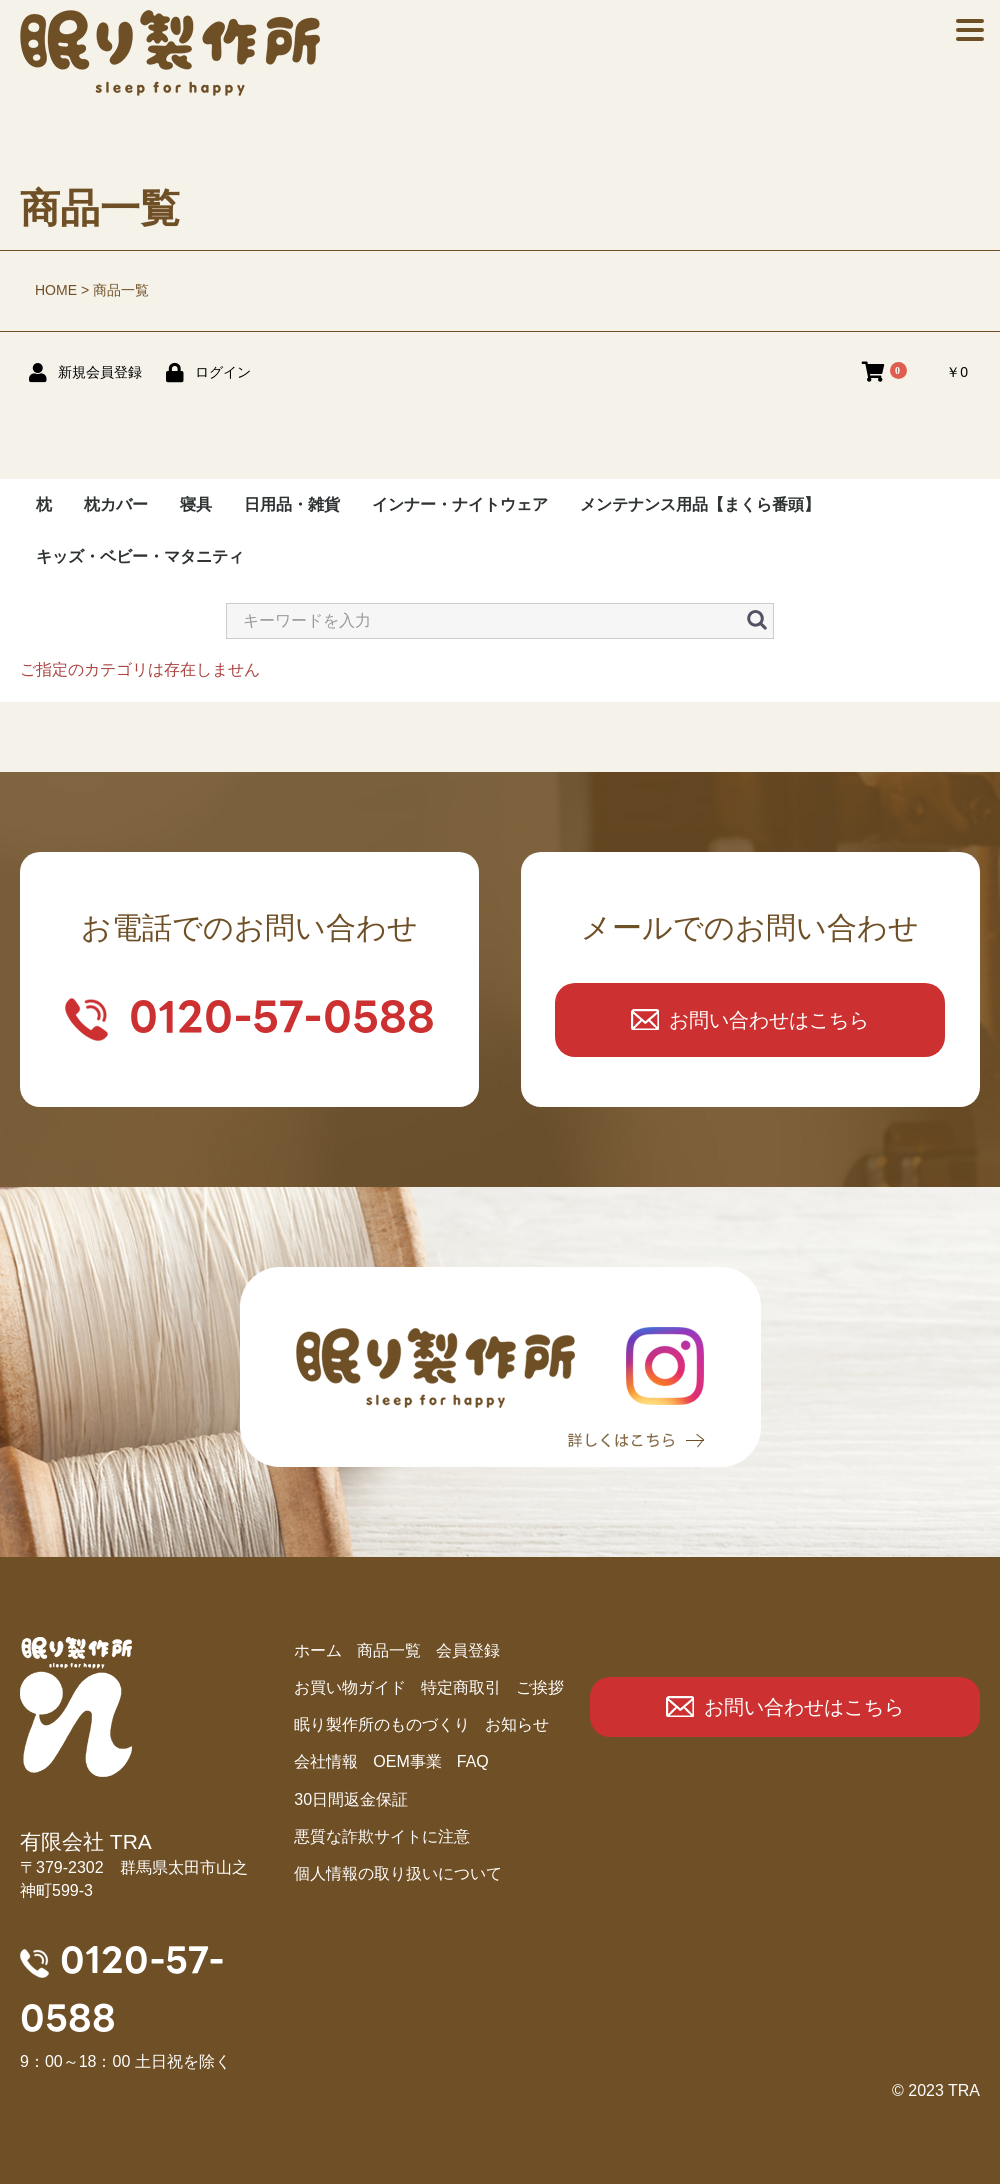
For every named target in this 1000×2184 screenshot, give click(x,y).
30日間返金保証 (351, 1799)
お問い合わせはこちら (769, 1020)
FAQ (473, 1761)
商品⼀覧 (389, 1650)
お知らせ (517, 1724)
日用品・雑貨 (292, 504)
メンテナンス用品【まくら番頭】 (700, 504)
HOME (56, 290)
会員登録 (468, 1650)
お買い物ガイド (350, 1687)
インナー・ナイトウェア (460, 504)
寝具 (196, 504)
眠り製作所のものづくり (382, 1724)
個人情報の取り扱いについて (398, 1873)
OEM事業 (407, 1761)
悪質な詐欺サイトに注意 (382, 1836)
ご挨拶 (540, 1687)
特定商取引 (461, 1687)
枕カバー (116, 504)
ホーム (318, 1650)
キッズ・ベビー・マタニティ (140, 556)
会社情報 (326, 1761)
